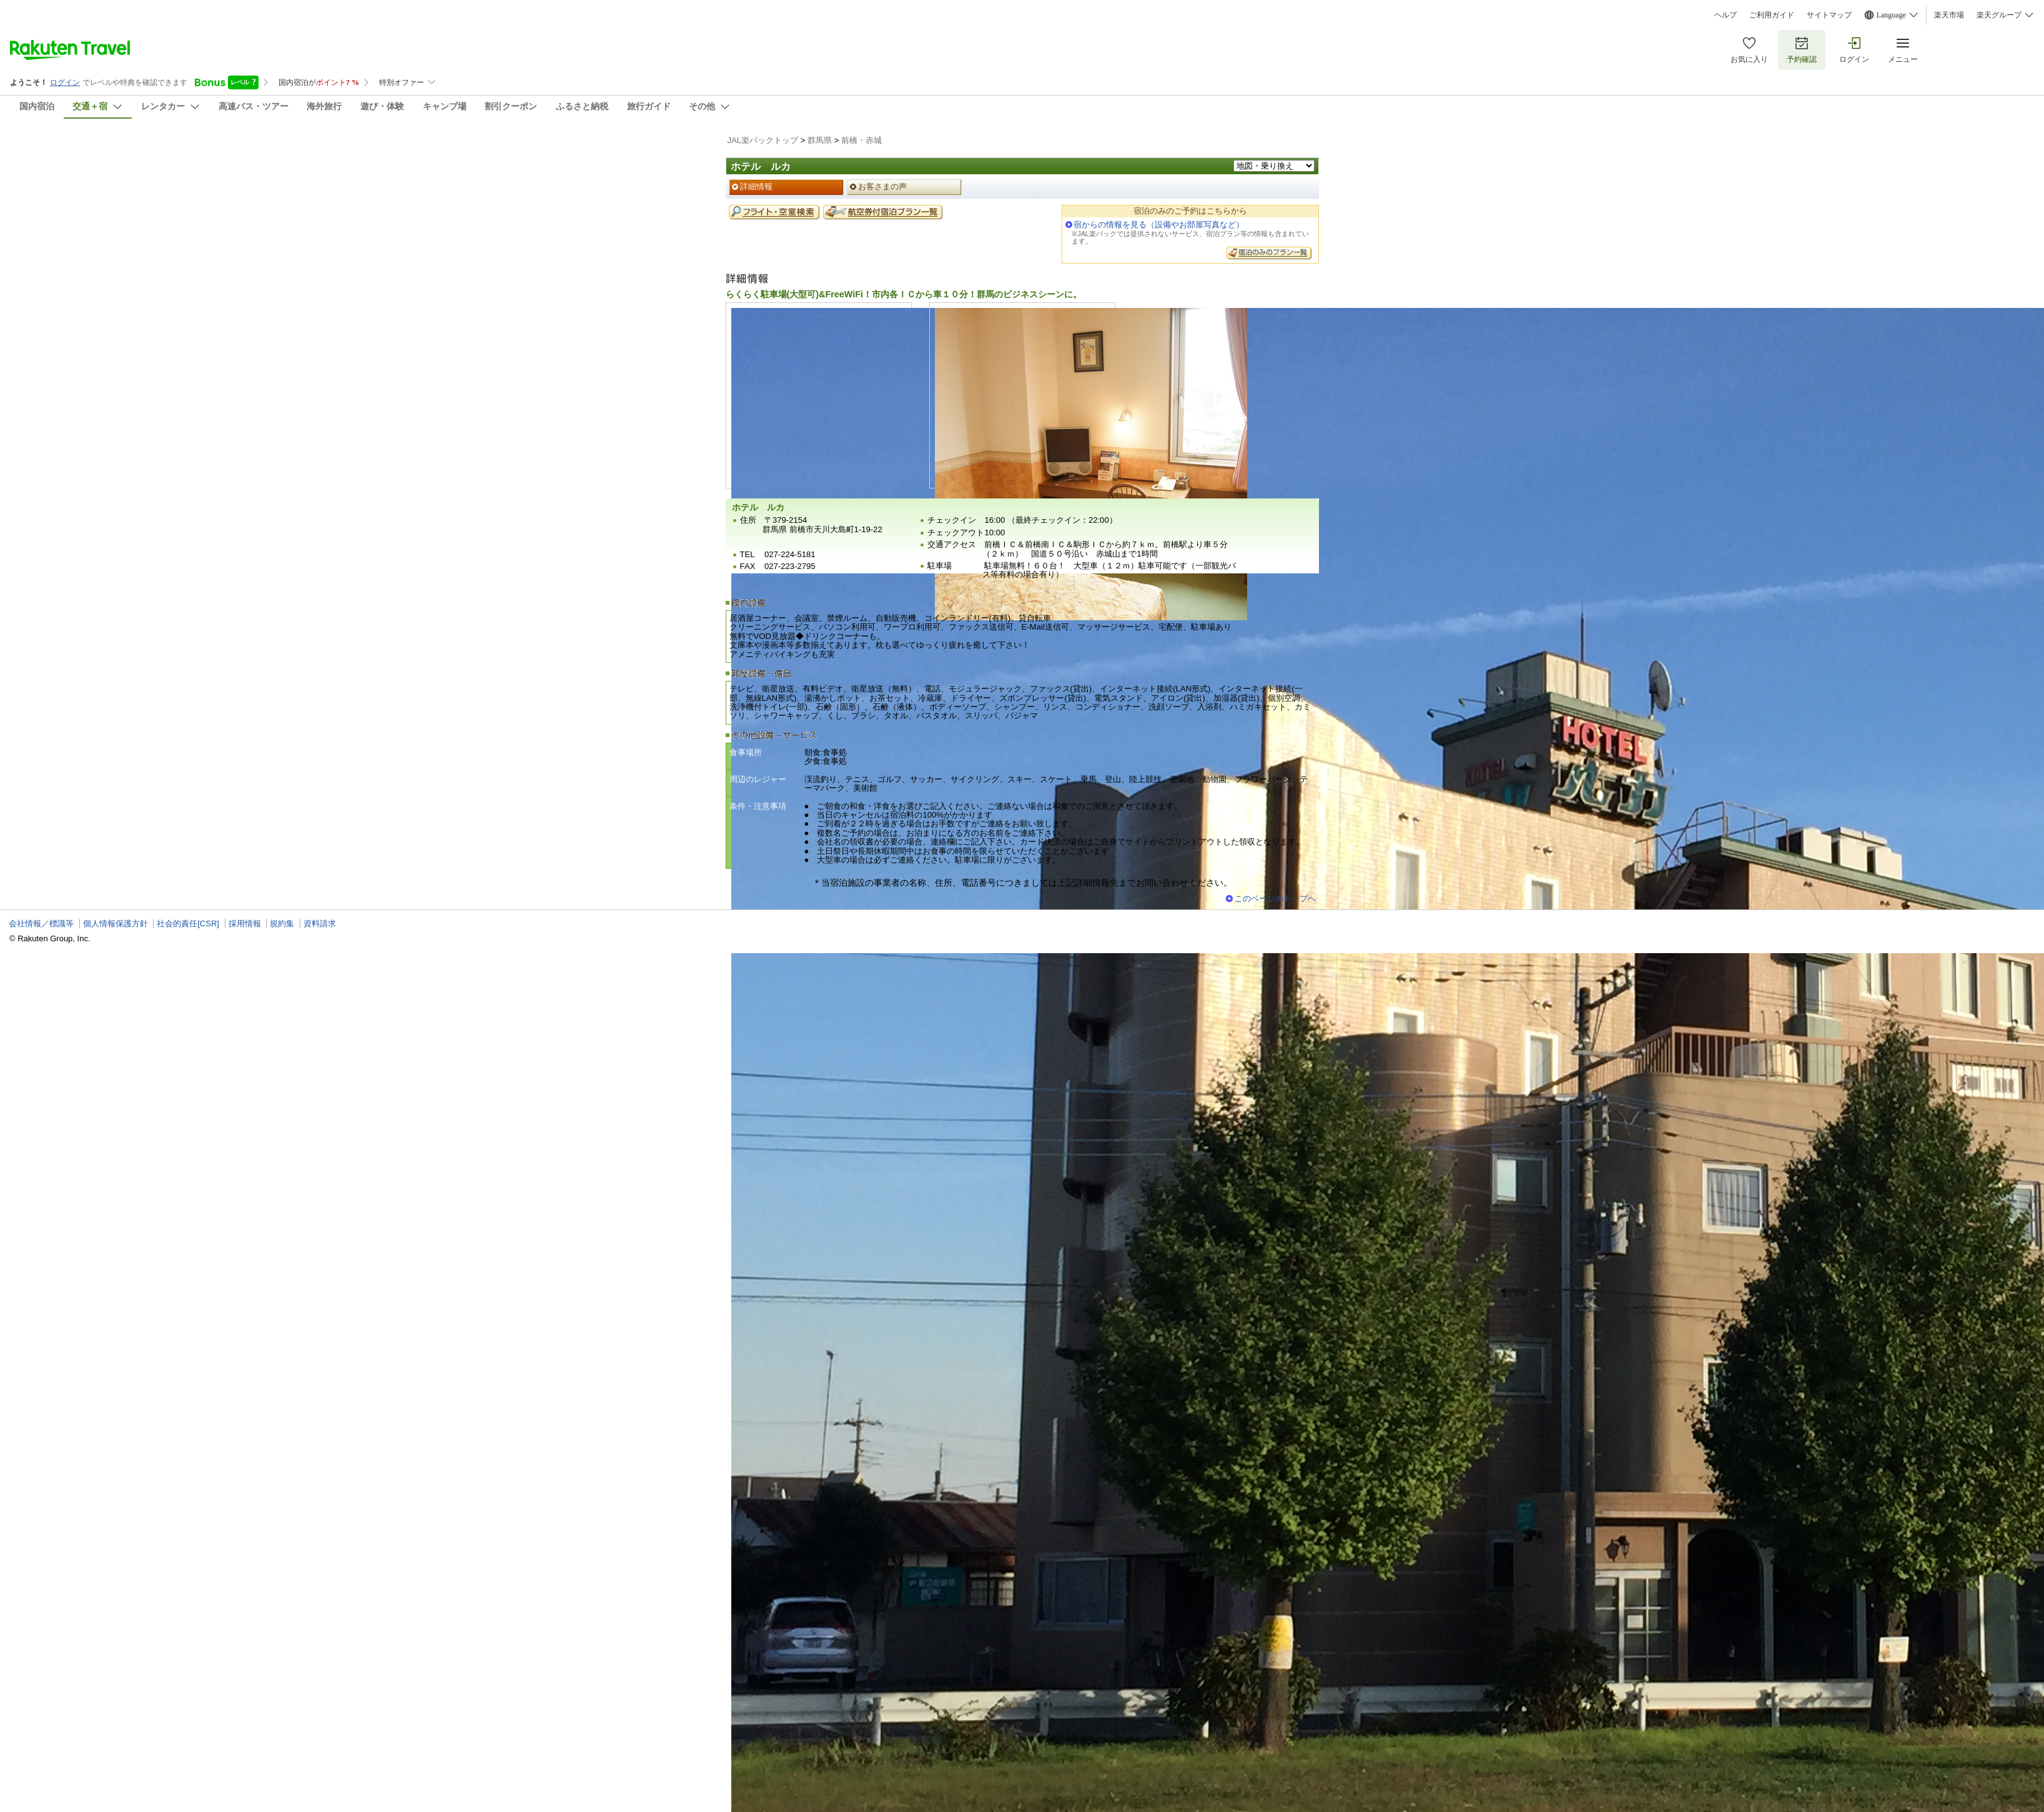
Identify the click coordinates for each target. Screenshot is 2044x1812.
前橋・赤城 (861, 140)
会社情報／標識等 (41, 923)
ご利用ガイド (1771, 15)
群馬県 (819, 140)
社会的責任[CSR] (188, 923)
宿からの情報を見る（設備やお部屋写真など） (1159, 224)
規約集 (282, 923)
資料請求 (320, 923)
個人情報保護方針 (115, 923)
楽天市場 (1949, 15)
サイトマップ (1829, 15)
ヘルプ (1725, 15)
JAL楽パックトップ (763, 140)
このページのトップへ (1275, 898)
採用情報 (245, 923)
